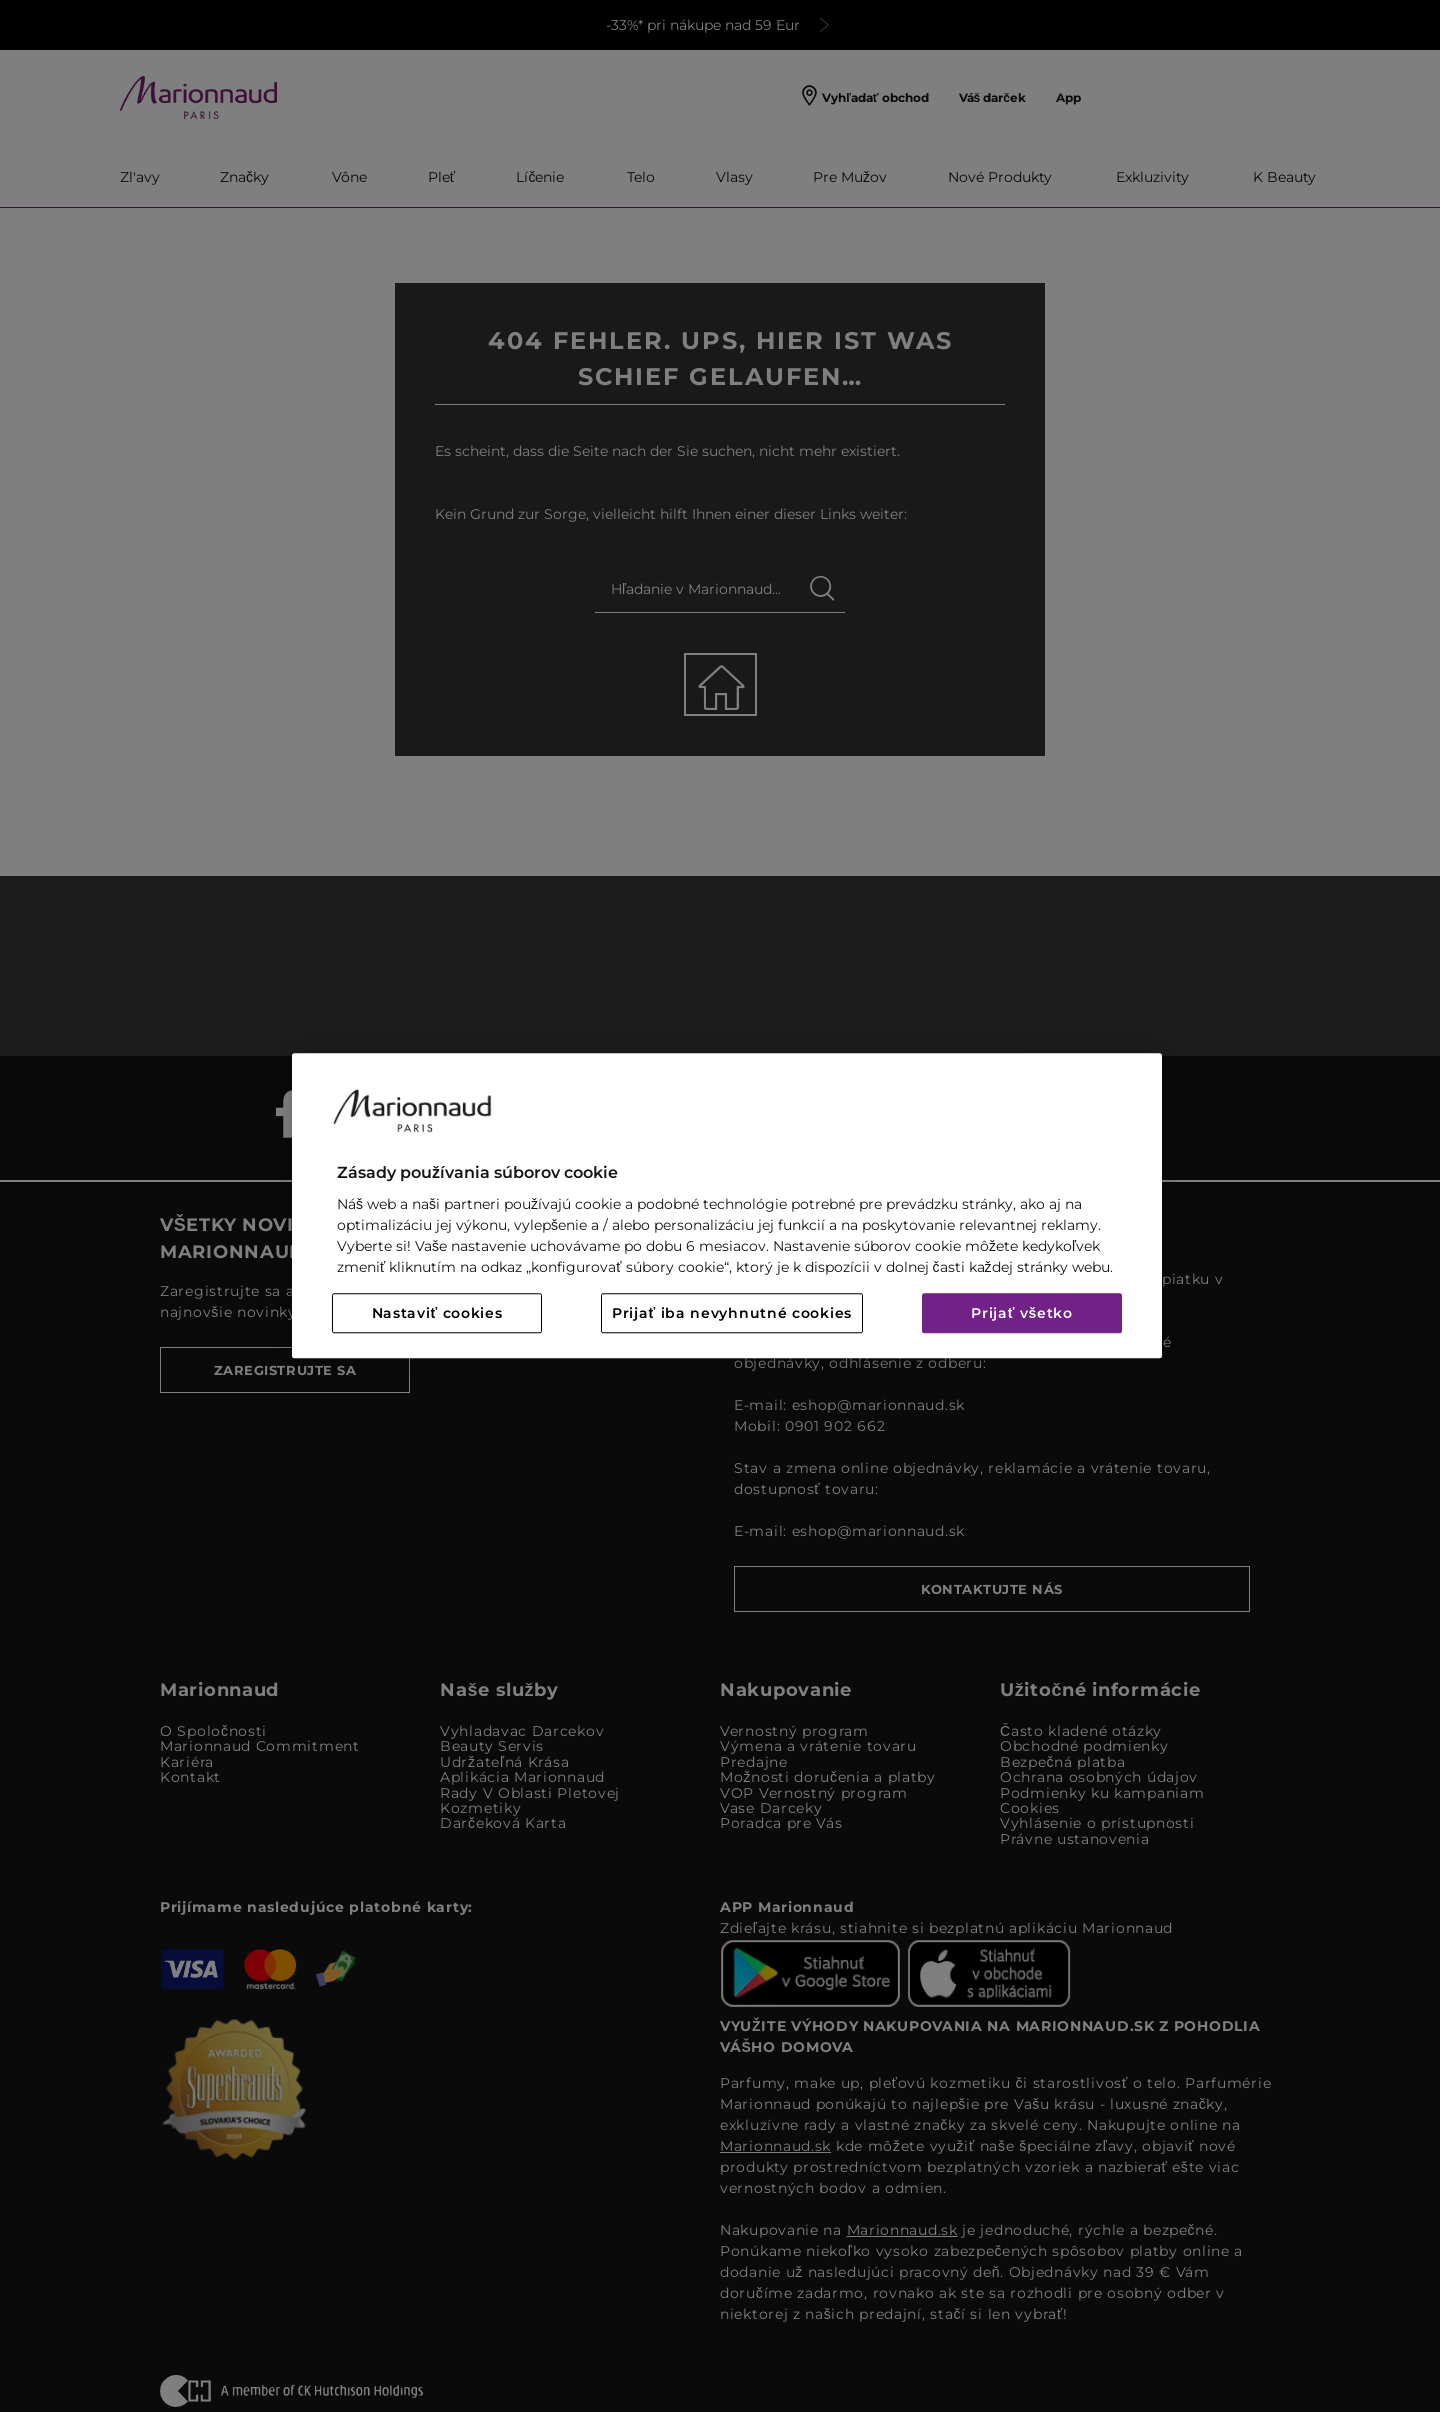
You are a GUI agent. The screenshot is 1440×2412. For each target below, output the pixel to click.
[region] (727, 1205)
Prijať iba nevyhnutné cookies (732, 1314)
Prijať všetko (1022, 1314)
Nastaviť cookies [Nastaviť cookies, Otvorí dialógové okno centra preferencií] (437, 1314)
